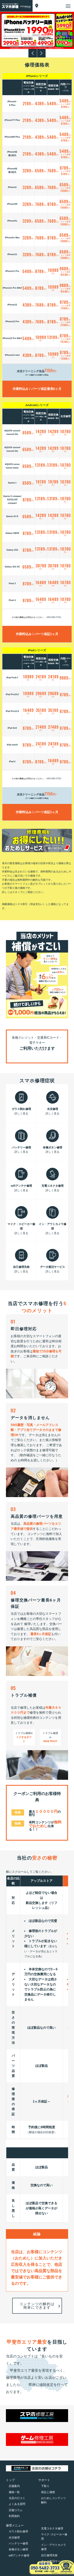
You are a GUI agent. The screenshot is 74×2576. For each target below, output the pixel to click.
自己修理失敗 (49, 2555)
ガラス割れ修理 (18, 2531)
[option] (37, 30)
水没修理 (14, 2537)
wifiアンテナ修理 (19, 2555)
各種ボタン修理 (18, 2549)
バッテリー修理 (18, 2543)
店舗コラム (15, 2510)
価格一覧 (14, 2492)
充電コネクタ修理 (52, 2528)
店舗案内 (14, 2486)
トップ (10, 2480)
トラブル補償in (24, 1737)
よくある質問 (17, 2504)
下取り (45, 2486)
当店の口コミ (17, 2498)
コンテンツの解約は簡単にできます (36, 2305)
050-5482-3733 (54, 617)
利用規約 (14, 2516)
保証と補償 (48, 2492)
